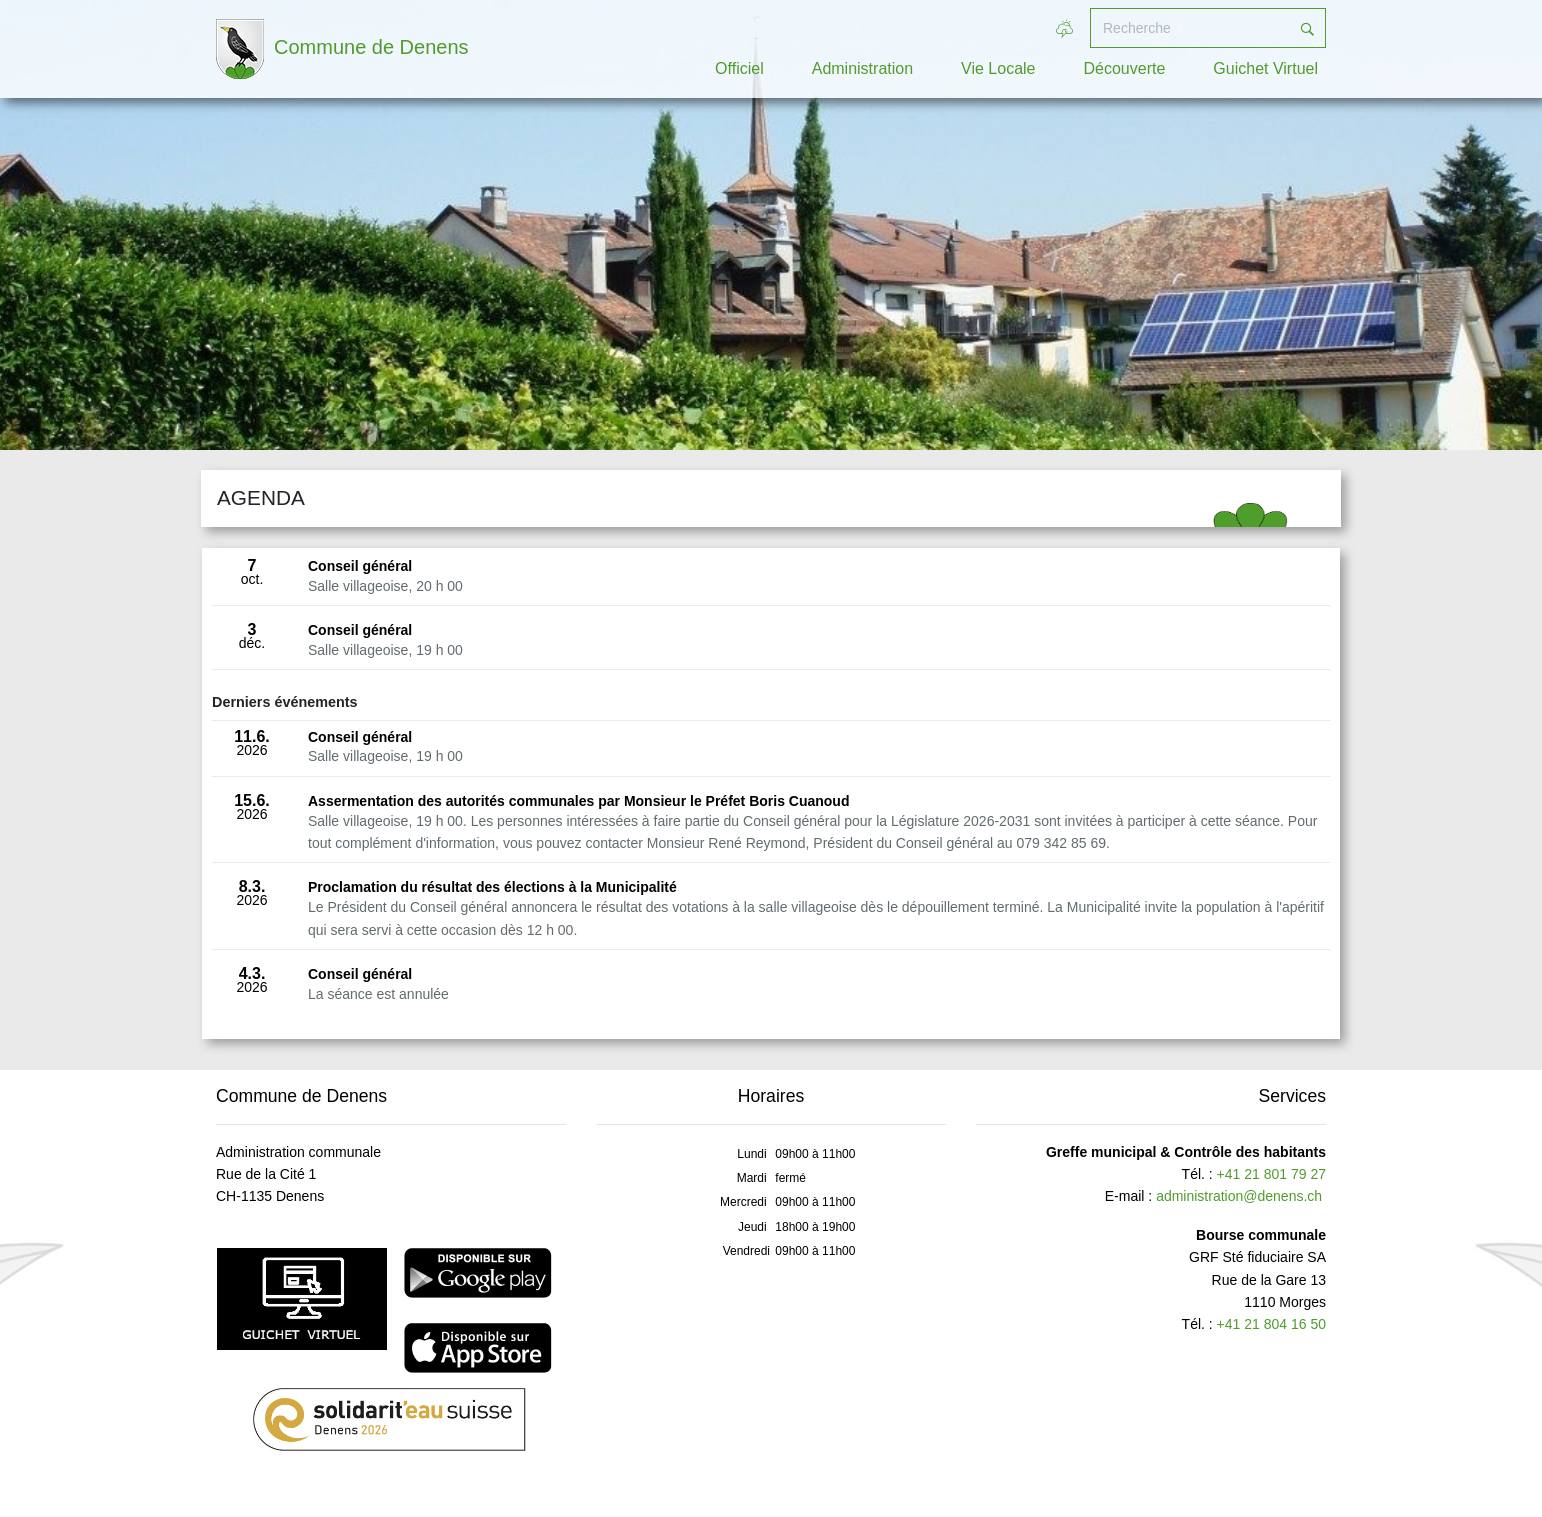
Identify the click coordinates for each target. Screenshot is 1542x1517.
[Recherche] (1190, 28)
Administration (862, 68)
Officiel (739, 68)
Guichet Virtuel (1265, 68)
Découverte (1125, 68)
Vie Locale (998, 68)
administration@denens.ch (1239, 1196)
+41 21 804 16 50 (1271, 1324)
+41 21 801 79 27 (1271, 1174)
